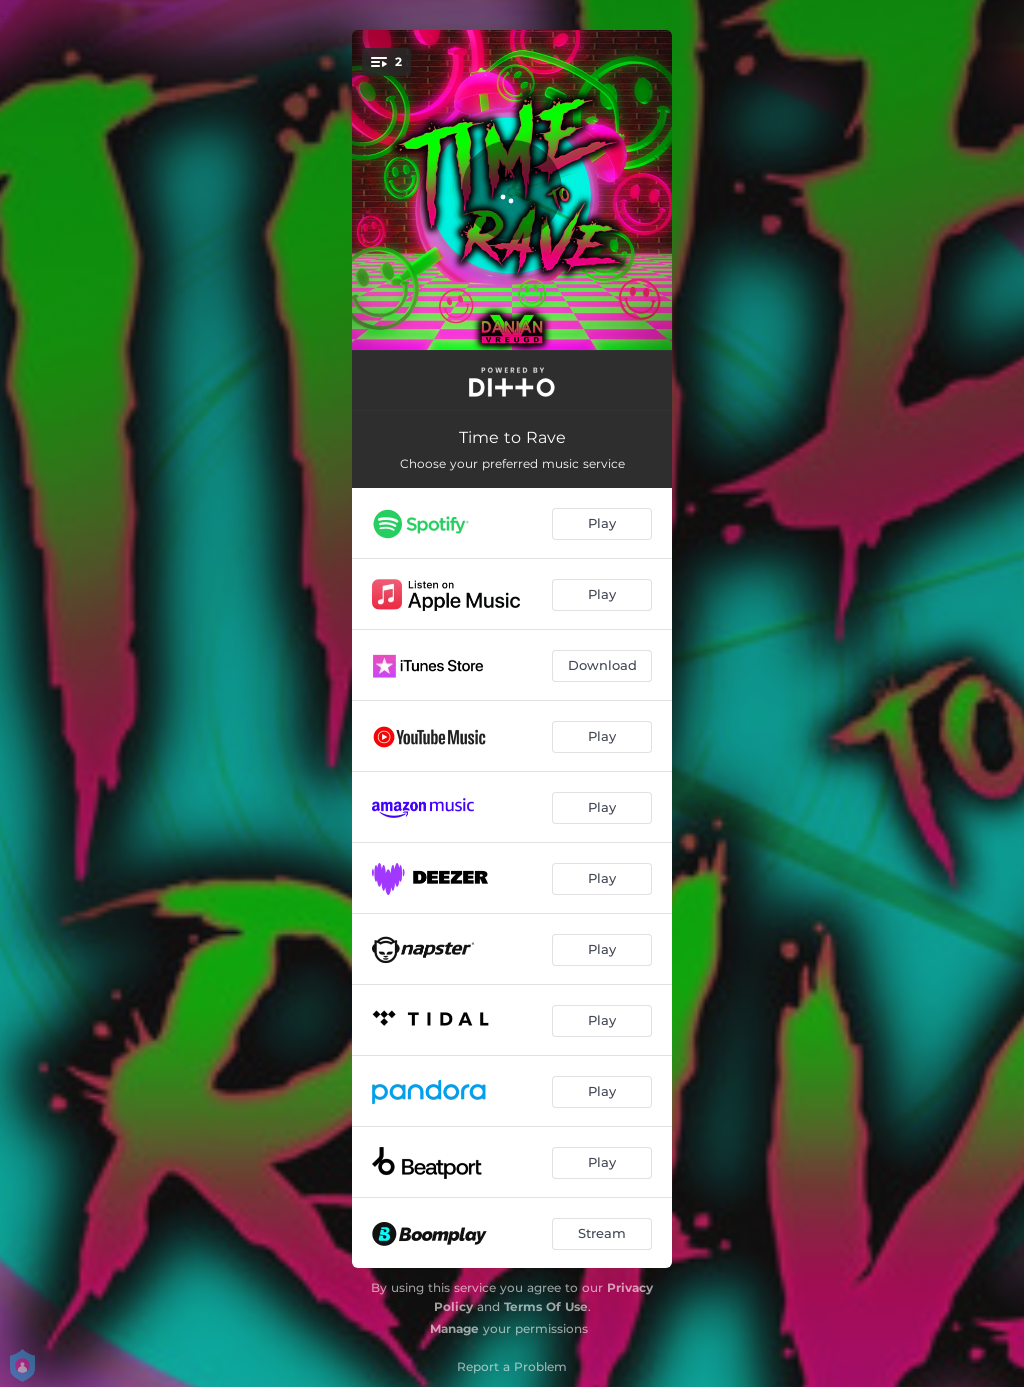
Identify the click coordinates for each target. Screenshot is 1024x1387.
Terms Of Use (546, 1306)
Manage (454, 1328)
